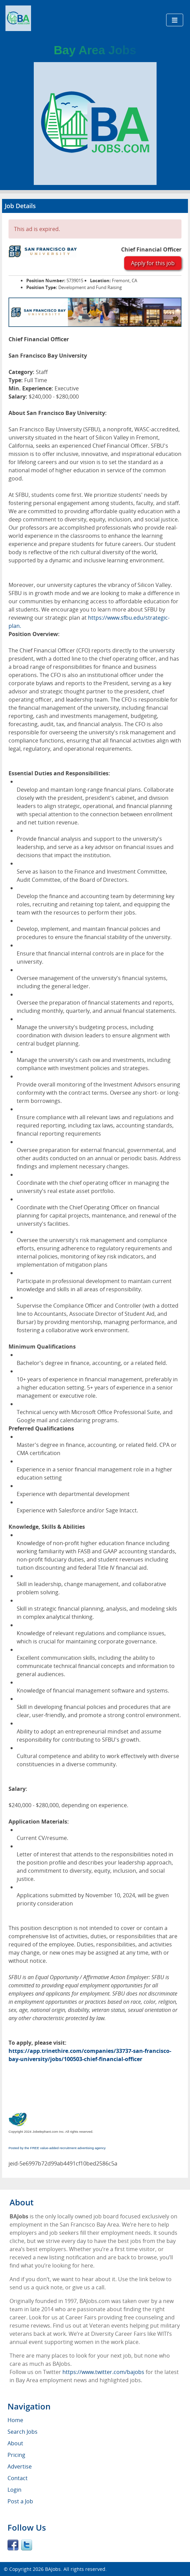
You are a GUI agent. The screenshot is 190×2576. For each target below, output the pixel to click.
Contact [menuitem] (18, 2478)
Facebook (13, 2544)
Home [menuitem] (15, 2420)
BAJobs (53, 2569)
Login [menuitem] (14, 2489)
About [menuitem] (15, 2443)
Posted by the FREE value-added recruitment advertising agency (57, 2148)
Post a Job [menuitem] (20, 2501)
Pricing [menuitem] (16, 2455)
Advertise (20, 2466)
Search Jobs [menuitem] (23, 2431)
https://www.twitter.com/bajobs (103, 2372)
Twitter (26, 2544)
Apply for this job (153, 263)
